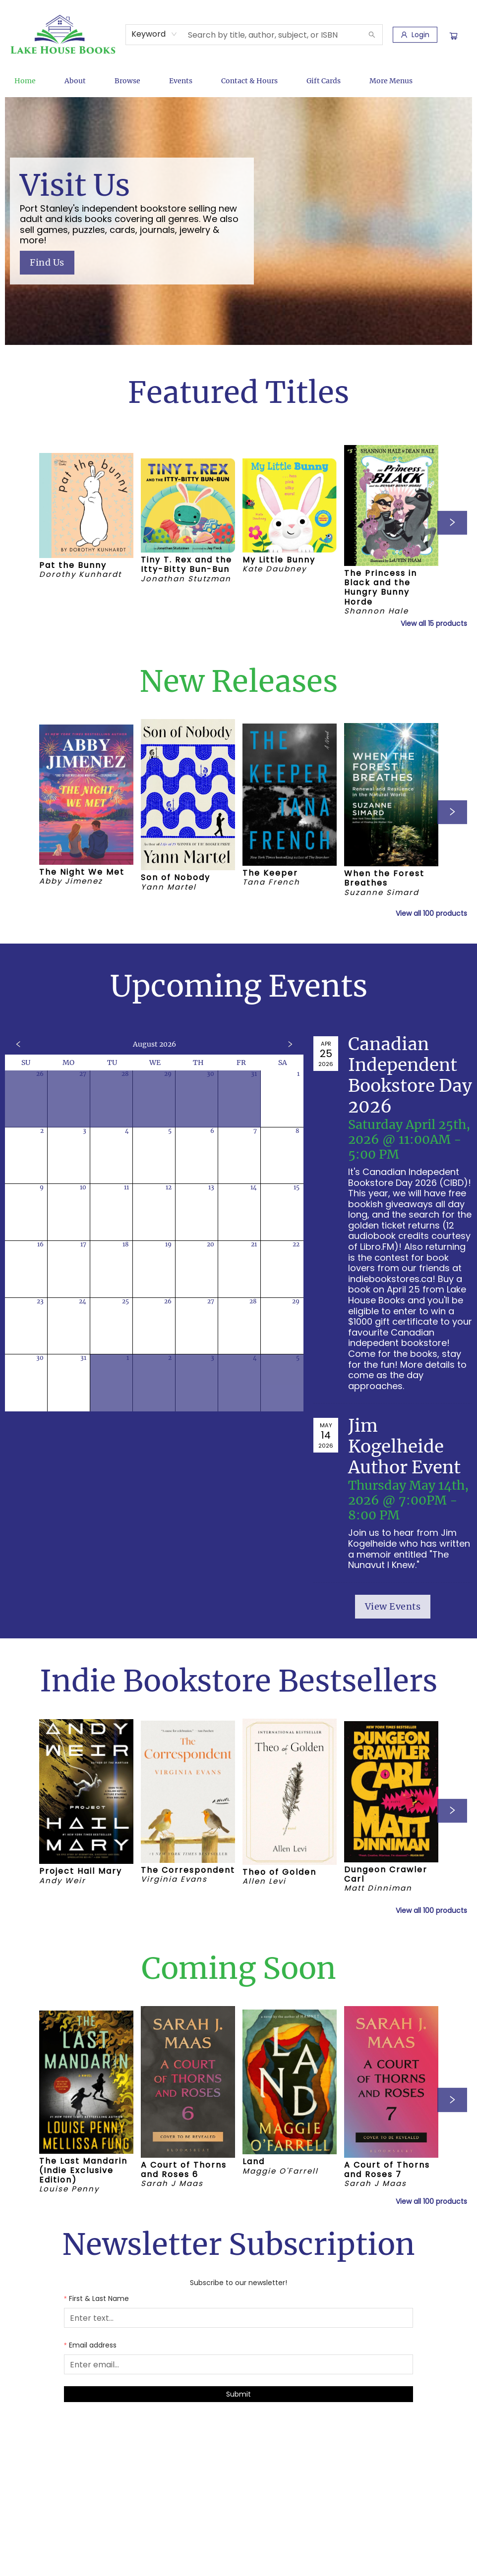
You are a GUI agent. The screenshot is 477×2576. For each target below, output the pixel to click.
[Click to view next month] (290, 1044)
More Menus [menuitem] (391, 80)
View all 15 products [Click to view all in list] (434, 623)
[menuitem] (25, 80)
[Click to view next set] (452, 523)
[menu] (238, 80)
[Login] (415, 35)
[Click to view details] (86, 505)
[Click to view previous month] (18, 1044)
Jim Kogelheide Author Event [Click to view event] (404, 1446)
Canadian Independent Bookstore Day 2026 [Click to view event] (410, 1075)
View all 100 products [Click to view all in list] (431, 913)
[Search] (372, 35)
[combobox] (154, 34)
